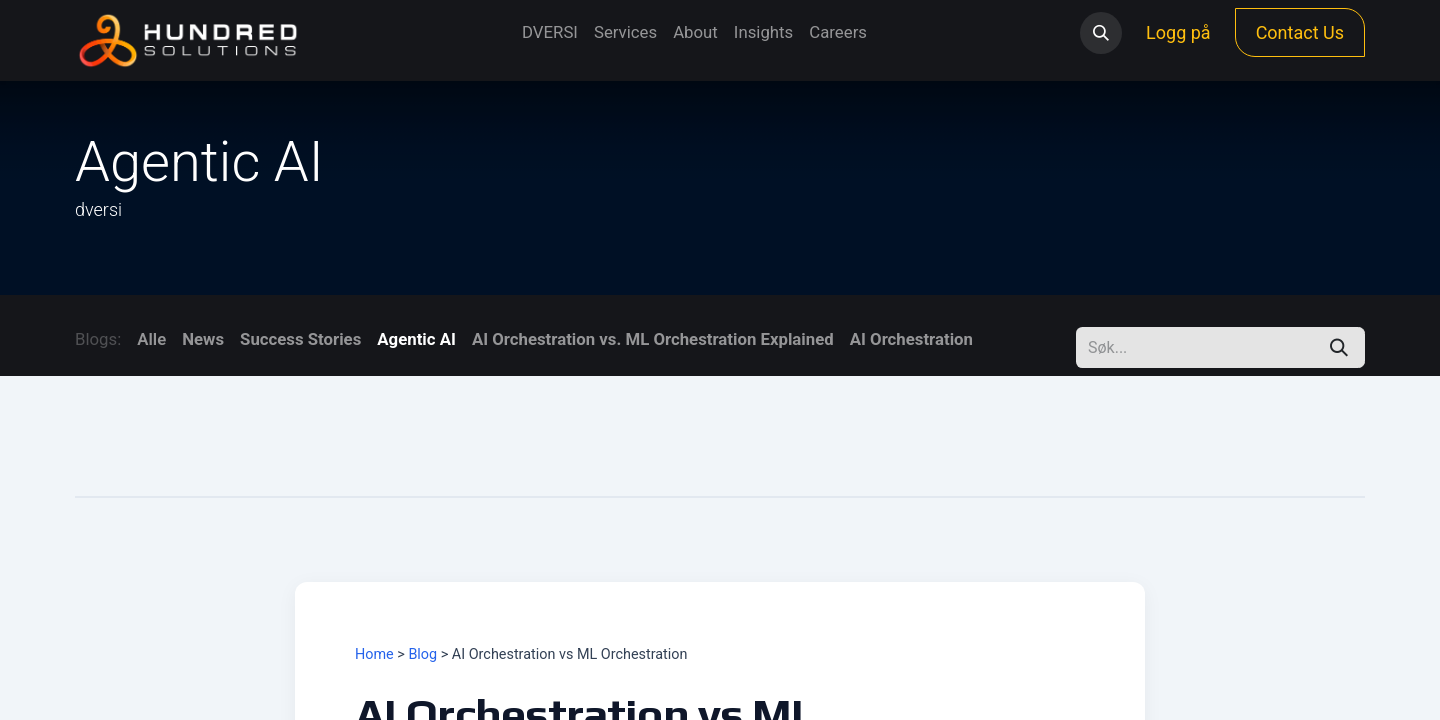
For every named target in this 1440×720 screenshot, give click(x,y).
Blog (422, 654)
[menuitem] (550, 32)
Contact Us (1300, 32)
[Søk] (1339, 347)
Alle (151, 339)
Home (374, 654)
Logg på (1178, 32)
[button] (1101, 33)
